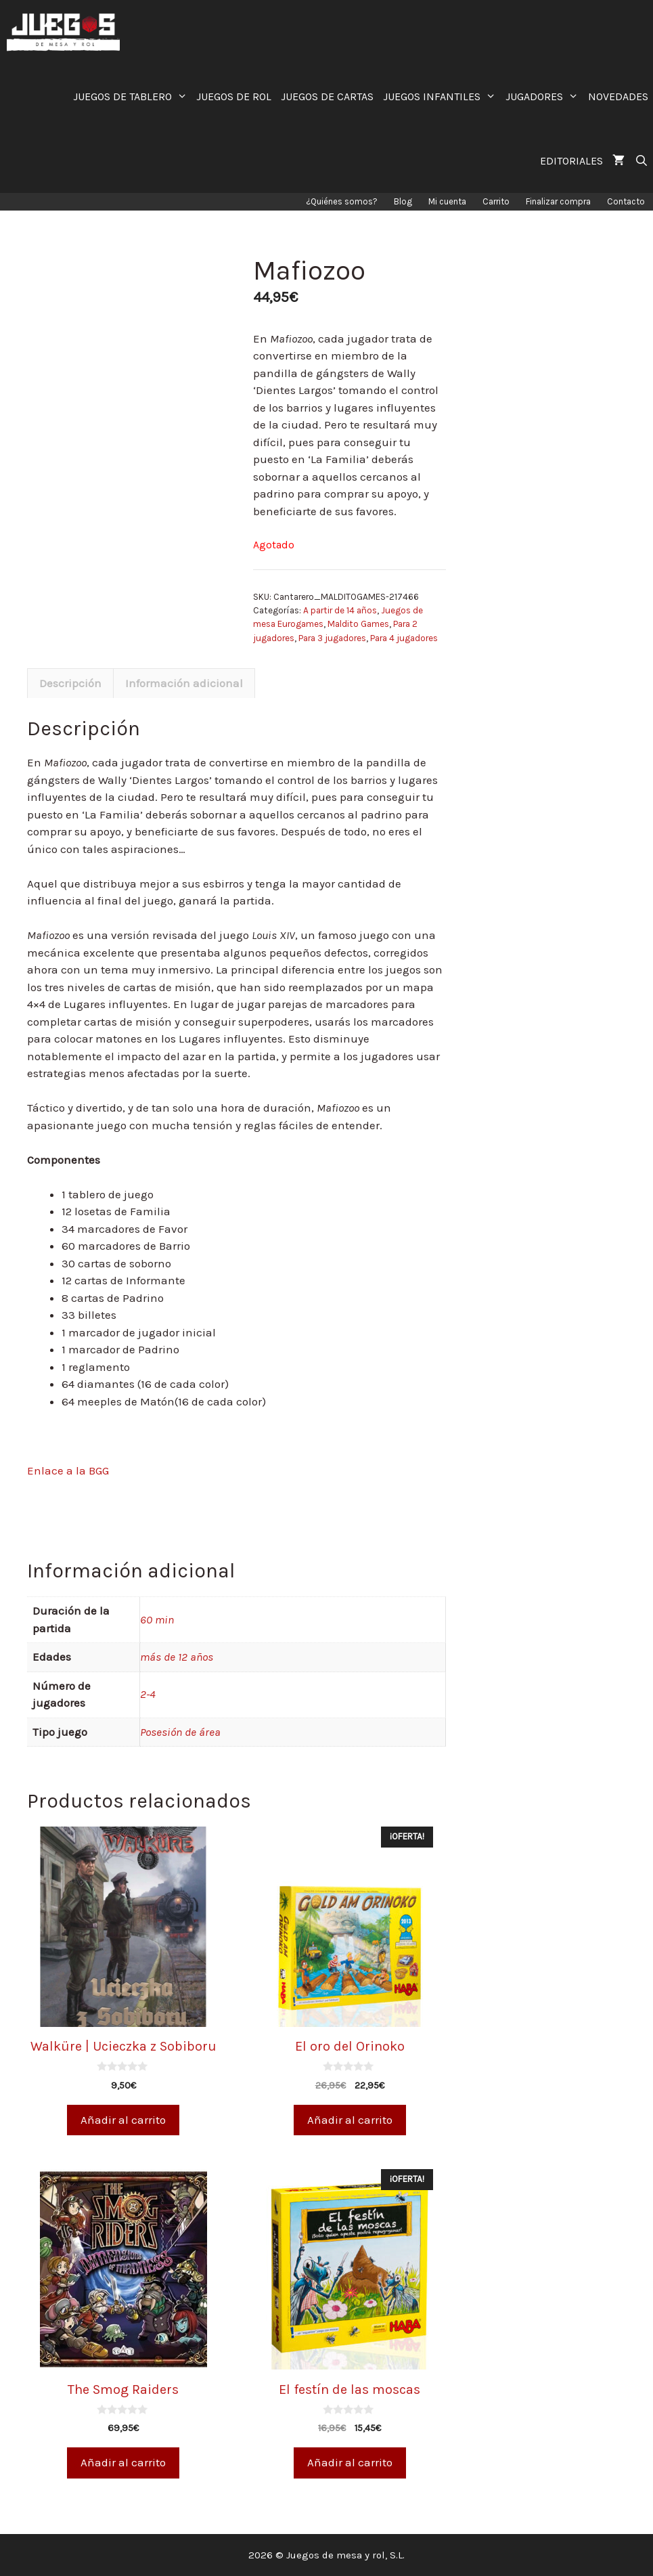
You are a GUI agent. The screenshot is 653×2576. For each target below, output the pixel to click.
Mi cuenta (447, 201)
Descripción (70, 683)
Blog (403, 201)
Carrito (496, 201)
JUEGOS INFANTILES (442, 96)
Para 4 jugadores (404, 638)
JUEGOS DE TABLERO (132, 96)
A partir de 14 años (340, 610)
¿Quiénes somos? (342, 201)
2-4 (148, 1694)
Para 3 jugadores (332, 638)
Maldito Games (358, 624)
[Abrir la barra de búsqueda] (641, 161)
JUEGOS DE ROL (233, 96)
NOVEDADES (618, 96)
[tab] (70, 683)
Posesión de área (180, 1732)
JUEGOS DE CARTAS (327, 96)
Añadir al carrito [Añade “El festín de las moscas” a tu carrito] (349, 2462)
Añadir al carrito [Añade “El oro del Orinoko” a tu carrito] (349, 2119)
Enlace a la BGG (68, 1470)
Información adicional (184, 683)
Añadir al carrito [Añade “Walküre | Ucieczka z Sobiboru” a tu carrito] (123, 2119)
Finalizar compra (558, 201)
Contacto (626, 201)
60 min (157, 1619)
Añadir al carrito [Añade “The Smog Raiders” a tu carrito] (123, 2462)
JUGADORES (544, 96)
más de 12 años (176, 1656)
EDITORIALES (571, 160)
